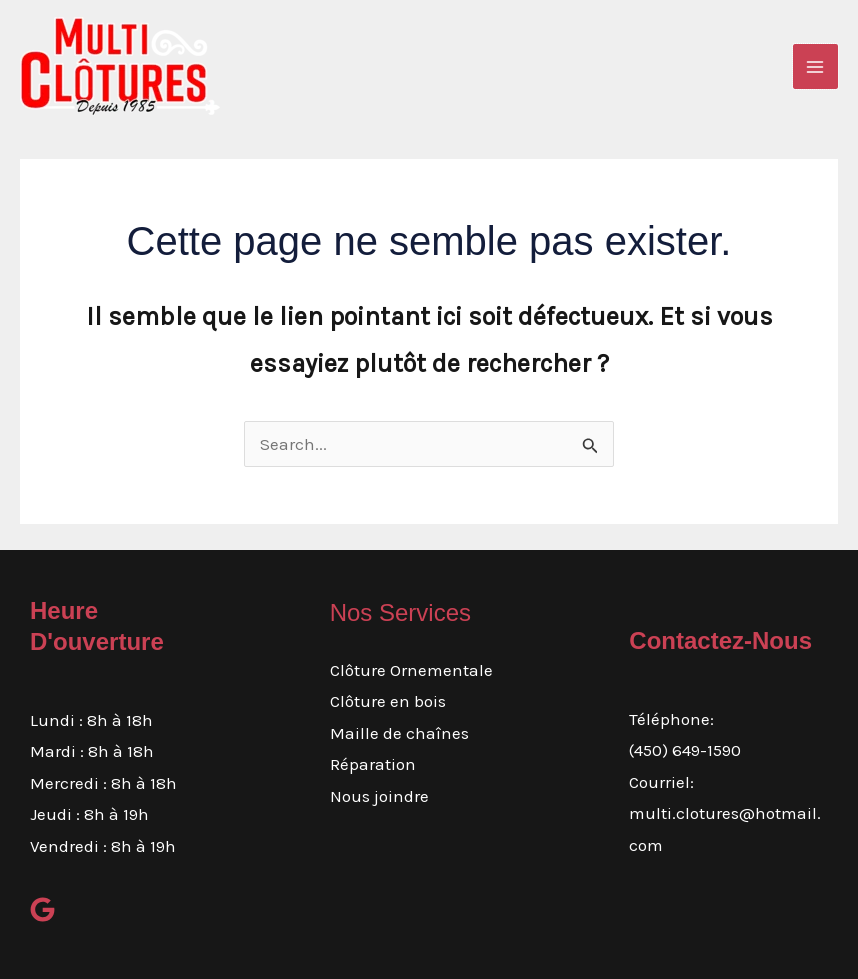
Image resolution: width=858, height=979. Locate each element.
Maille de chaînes (399, 733)
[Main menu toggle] (816, 67)
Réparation (373, 764)
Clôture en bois (388, 701)
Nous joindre (379, 796)
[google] (42, 909)
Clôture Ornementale (411, 670)
